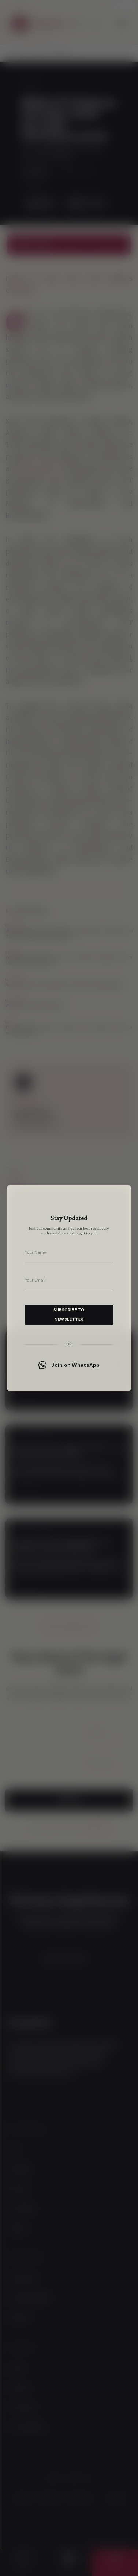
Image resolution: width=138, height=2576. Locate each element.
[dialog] (69, 1288)
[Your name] (69, 1252)
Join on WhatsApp (69, 1365)
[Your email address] (69, 1280)
